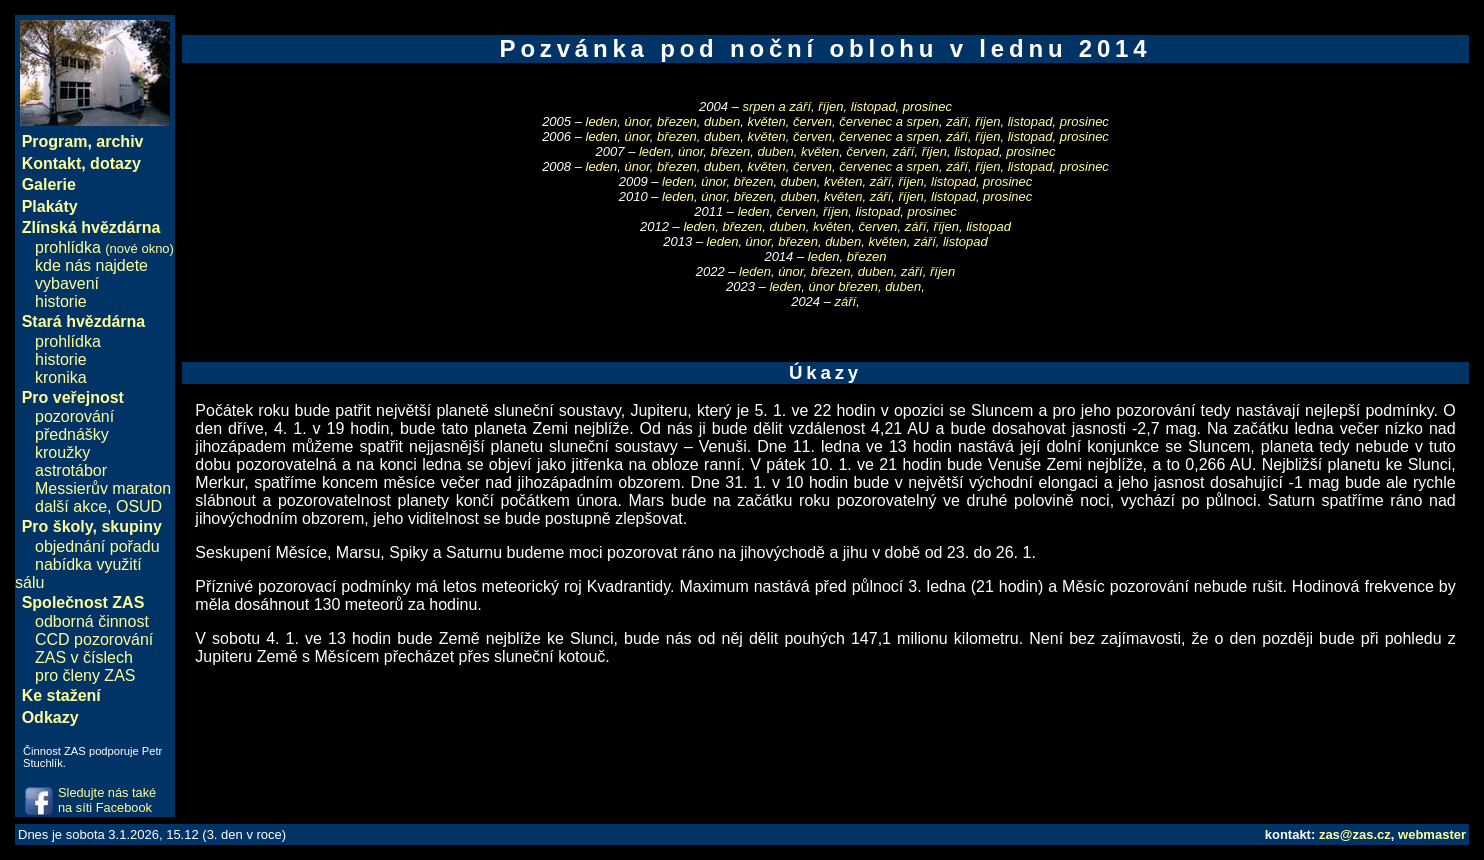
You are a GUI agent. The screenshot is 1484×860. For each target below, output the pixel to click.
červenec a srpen (889, 121)
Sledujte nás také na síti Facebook (107, 800)
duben (722, 121)
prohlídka (104, 247)
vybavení (67, 283)
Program (55, 141)
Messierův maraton (103, 488)
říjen (830, 106)
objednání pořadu (97, 546)
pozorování (74, 416)
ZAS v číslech (84, 657)
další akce (71, 506)
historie (61, 301)
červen (812, 121)
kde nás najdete (91, 265)
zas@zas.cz (1355, 834)
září (957, 121)
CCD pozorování (94, 639)
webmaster (1432, 834)
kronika (61, 377)
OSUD (139, 506)
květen (766, 121)
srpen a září (776, 106)
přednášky (72, 434)
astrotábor (71, 470)
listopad (873, 106)
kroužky (62, 452)
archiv (119, 141)
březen (677, 121)
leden (602, 121)
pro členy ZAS (85, 675)
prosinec (927, 106)
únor (637, 121)
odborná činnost (92, 621)
